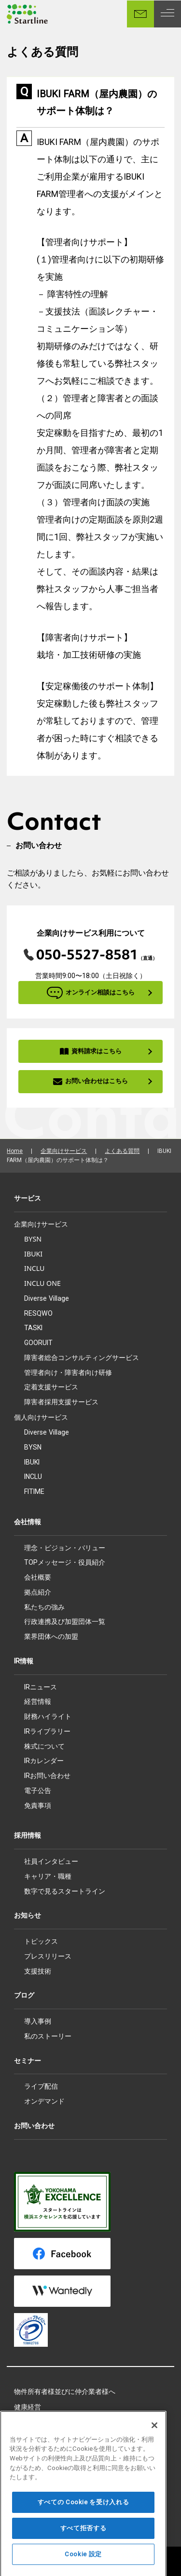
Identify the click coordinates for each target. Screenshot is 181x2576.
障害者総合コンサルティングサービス (81, 1357)
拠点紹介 (37, 1592)
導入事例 (37, 2021)
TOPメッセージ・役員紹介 (64, 1562)
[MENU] (167, 13)
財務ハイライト (47, 1716)
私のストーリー (47, 2036)
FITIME (34, 1491)
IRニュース (40, 1687)
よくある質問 (122, 1151)
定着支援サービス (51, 1386)
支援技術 (37, 1971)
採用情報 (27, 1835)
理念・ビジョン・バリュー (64, 1548)
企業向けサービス (64, 1151)
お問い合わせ (34, 2126)
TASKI (33, 1328)
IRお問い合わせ (47, 1775)
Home (15, 1151)
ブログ (24, 1995)
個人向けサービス (41, 1417)
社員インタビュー (51, 1861)
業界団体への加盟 (51, 1636)
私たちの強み (44, 1607)
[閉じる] (154, 2439)
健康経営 (27, 2407)
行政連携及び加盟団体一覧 (64, 1621)
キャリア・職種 (47, 1876)
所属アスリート (37, 2422)
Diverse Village (46, 1298)
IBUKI (33, 1253)
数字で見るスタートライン (64, 1891)
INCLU (34, 1268)
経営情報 (37, 1701)
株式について (44, 1746)
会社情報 (27, 1522)
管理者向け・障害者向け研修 (68, 1372)
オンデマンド (44, 2101)
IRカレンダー (44, 1761)
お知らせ (27, 1915)
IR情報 (23, 1661)
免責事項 (37, 1805)
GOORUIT (38, 1343)
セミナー (27, 2061)
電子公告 (37, 1790)
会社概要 (37, 1577)
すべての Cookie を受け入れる (83, 2516)
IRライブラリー (47, 1731)
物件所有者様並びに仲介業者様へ (64, 2391)
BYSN (33, 1238)
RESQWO (38, 1313)
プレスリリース (47, 1956)
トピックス (41, 1941)
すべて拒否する (83, 2542)
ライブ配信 (41, 2086)
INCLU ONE (42, 1283)
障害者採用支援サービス (61, 1402)
